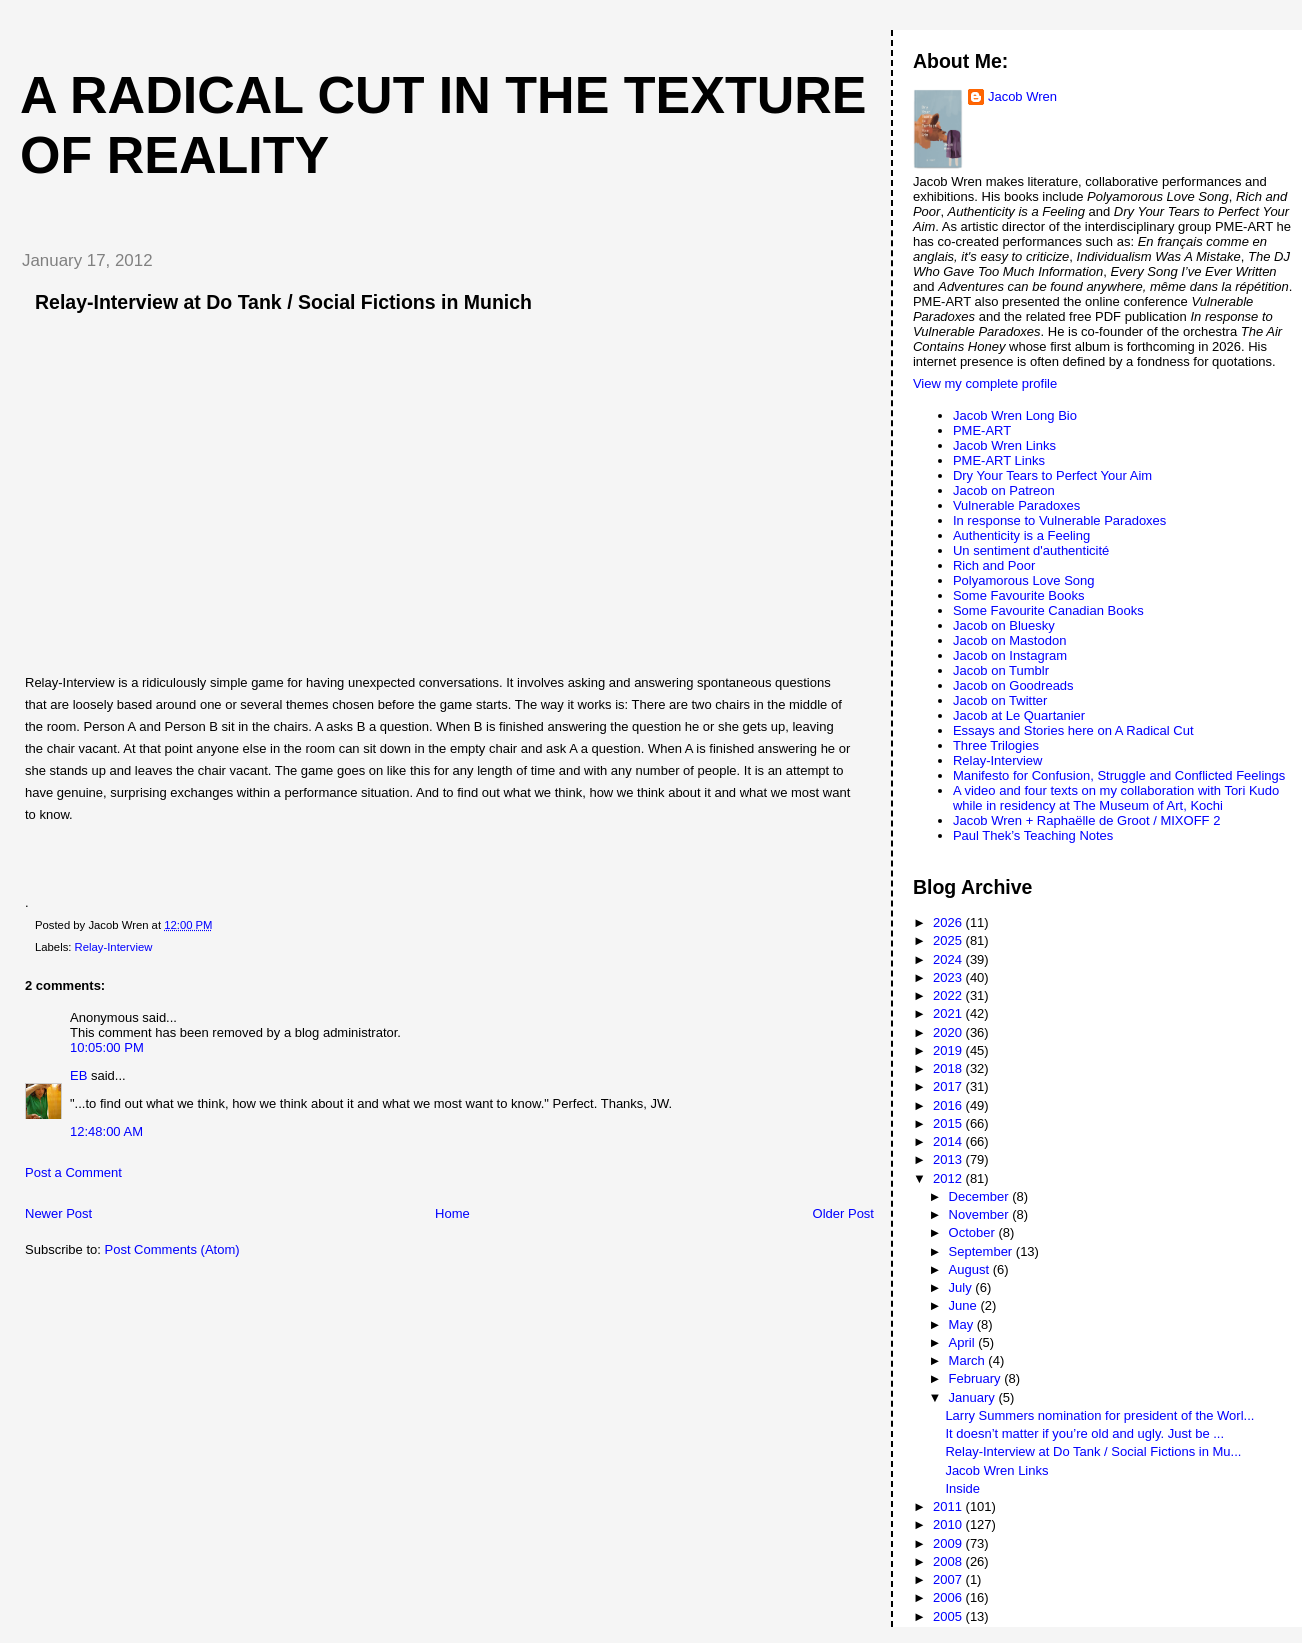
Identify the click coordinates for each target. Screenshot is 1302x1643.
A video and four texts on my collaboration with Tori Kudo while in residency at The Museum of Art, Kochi (1116, 798)
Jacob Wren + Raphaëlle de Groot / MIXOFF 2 (1086, 820)
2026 (949, 922)
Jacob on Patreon (1004, 490)
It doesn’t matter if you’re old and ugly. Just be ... (1084, 1433)
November (981, 1214)
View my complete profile (985, 383)
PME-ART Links (999, 460)
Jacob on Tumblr (1001, 670)
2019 (949, 1050)
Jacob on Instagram (1010, 655)
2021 (949, 1013)
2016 (949, 1105)
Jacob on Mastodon (1009, 640)
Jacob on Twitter (1000, 700)
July (962, 1287)
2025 (949, 940)
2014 (949, 1141)
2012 (949, 1178)
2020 (949, 1032)
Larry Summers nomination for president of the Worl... (1099, 1415)
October (974, 1232)
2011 (949, 1506)
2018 (949, 1068)
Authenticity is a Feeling (1021, 535)
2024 (949, 959)
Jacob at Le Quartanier (1019, 715)
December (981, 1196)
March (969, 1360)
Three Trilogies (996, 745)
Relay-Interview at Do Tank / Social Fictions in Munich (283, 302)
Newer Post (58, 1213)
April (964, 1342)
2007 (949, 1579)
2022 (949, 995)
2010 (949, 1524)
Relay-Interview (114, 947)
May (963, 1324)
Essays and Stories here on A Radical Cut (1073, 730)
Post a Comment (73, 1172)
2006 (949, 1597)
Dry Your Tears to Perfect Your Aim (1052, 475)
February (977, 1378)
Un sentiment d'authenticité (1031, 550)
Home (452, 1213)
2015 (949, 1123)
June (965, 1305)
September (982, 1251)
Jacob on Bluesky (1004, 625)
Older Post (843, 1213)
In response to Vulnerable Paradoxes (1059, 520)
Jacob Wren (1022, 96)
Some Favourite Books (1019, 595)
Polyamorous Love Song (1024, 580)
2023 (949, 977)
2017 (949, 1086)
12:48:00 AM (106, 1131)
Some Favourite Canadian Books (1048, 610)
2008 (949, 1561)
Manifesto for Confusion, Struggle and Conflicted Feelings (1119, 775)
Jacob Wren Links (1004, 445)
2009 (949, 1543)
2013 (949, 1159)
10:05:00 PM (107, 1047)
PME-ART (982, 430)
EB (78, 1075)
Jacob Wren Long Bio (1015, 415)
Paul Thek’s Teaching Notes (1033, 835)
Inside (962, 1488)
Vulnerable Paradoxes (1016, 505)
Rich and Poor (994, 565)
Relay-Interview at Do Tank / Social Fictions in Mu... (1093, 1451)
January (974, 1397)
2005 (949, 1616)
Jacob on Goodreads (1013, 685)
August (971, 1269)
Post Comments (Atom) (172, 1249)
